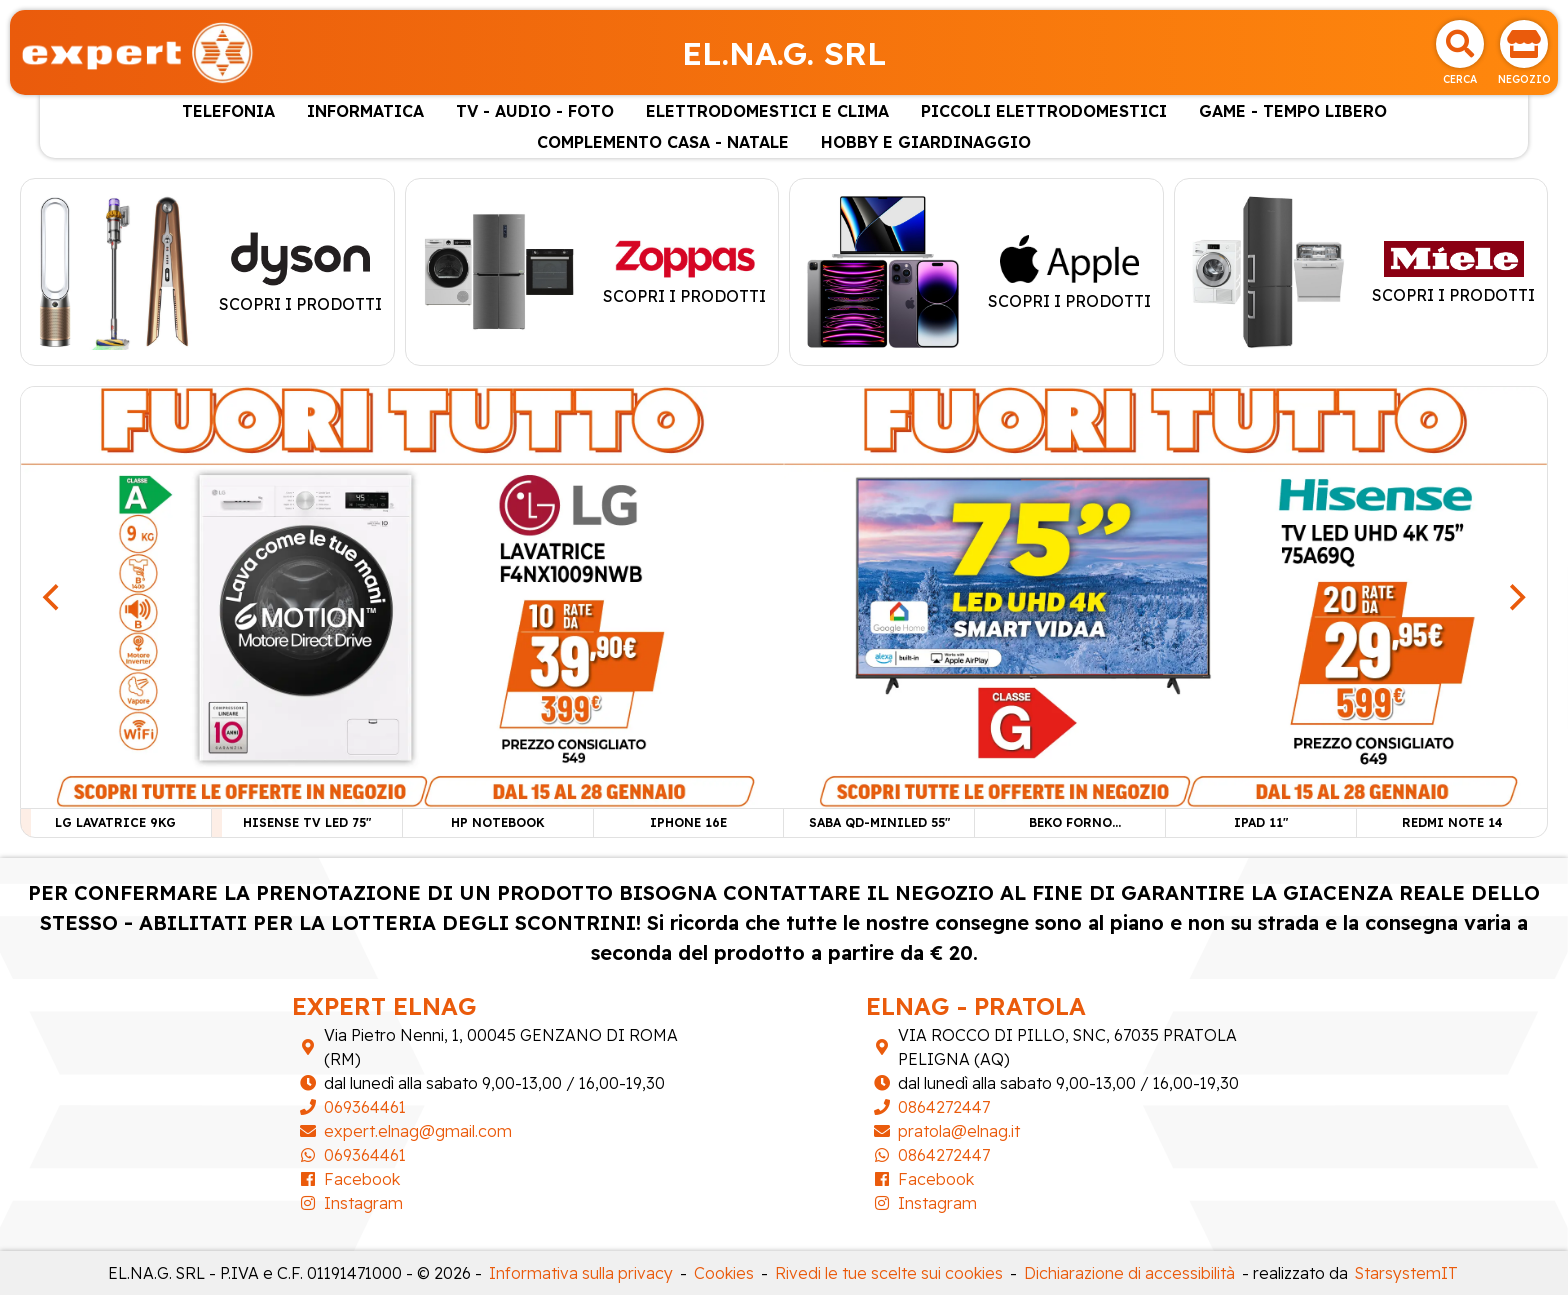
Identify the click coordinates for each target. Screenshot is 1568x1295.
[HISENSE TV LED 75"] (1165, 596)
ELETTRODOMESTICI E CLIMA (767, 111)
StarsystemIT (1406, 1273)
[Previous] (53, 597)
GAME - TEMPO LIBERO (1293, 111)
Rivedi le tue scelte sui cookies (889, 1273)
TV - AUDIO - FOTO (535, 111)
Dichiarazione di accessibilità (1129, 1273)
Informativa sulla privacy (581, 1273)
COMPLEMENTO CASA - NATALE (663, 142)
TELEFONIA (228, 111)
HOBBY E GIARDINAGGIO (926, 142)
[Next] (1515, 597)
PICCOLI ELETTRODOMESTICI (1044, 111)
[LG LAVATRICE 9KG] (402, 596)
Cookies (724, 1273)
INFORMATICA (365, 111)
